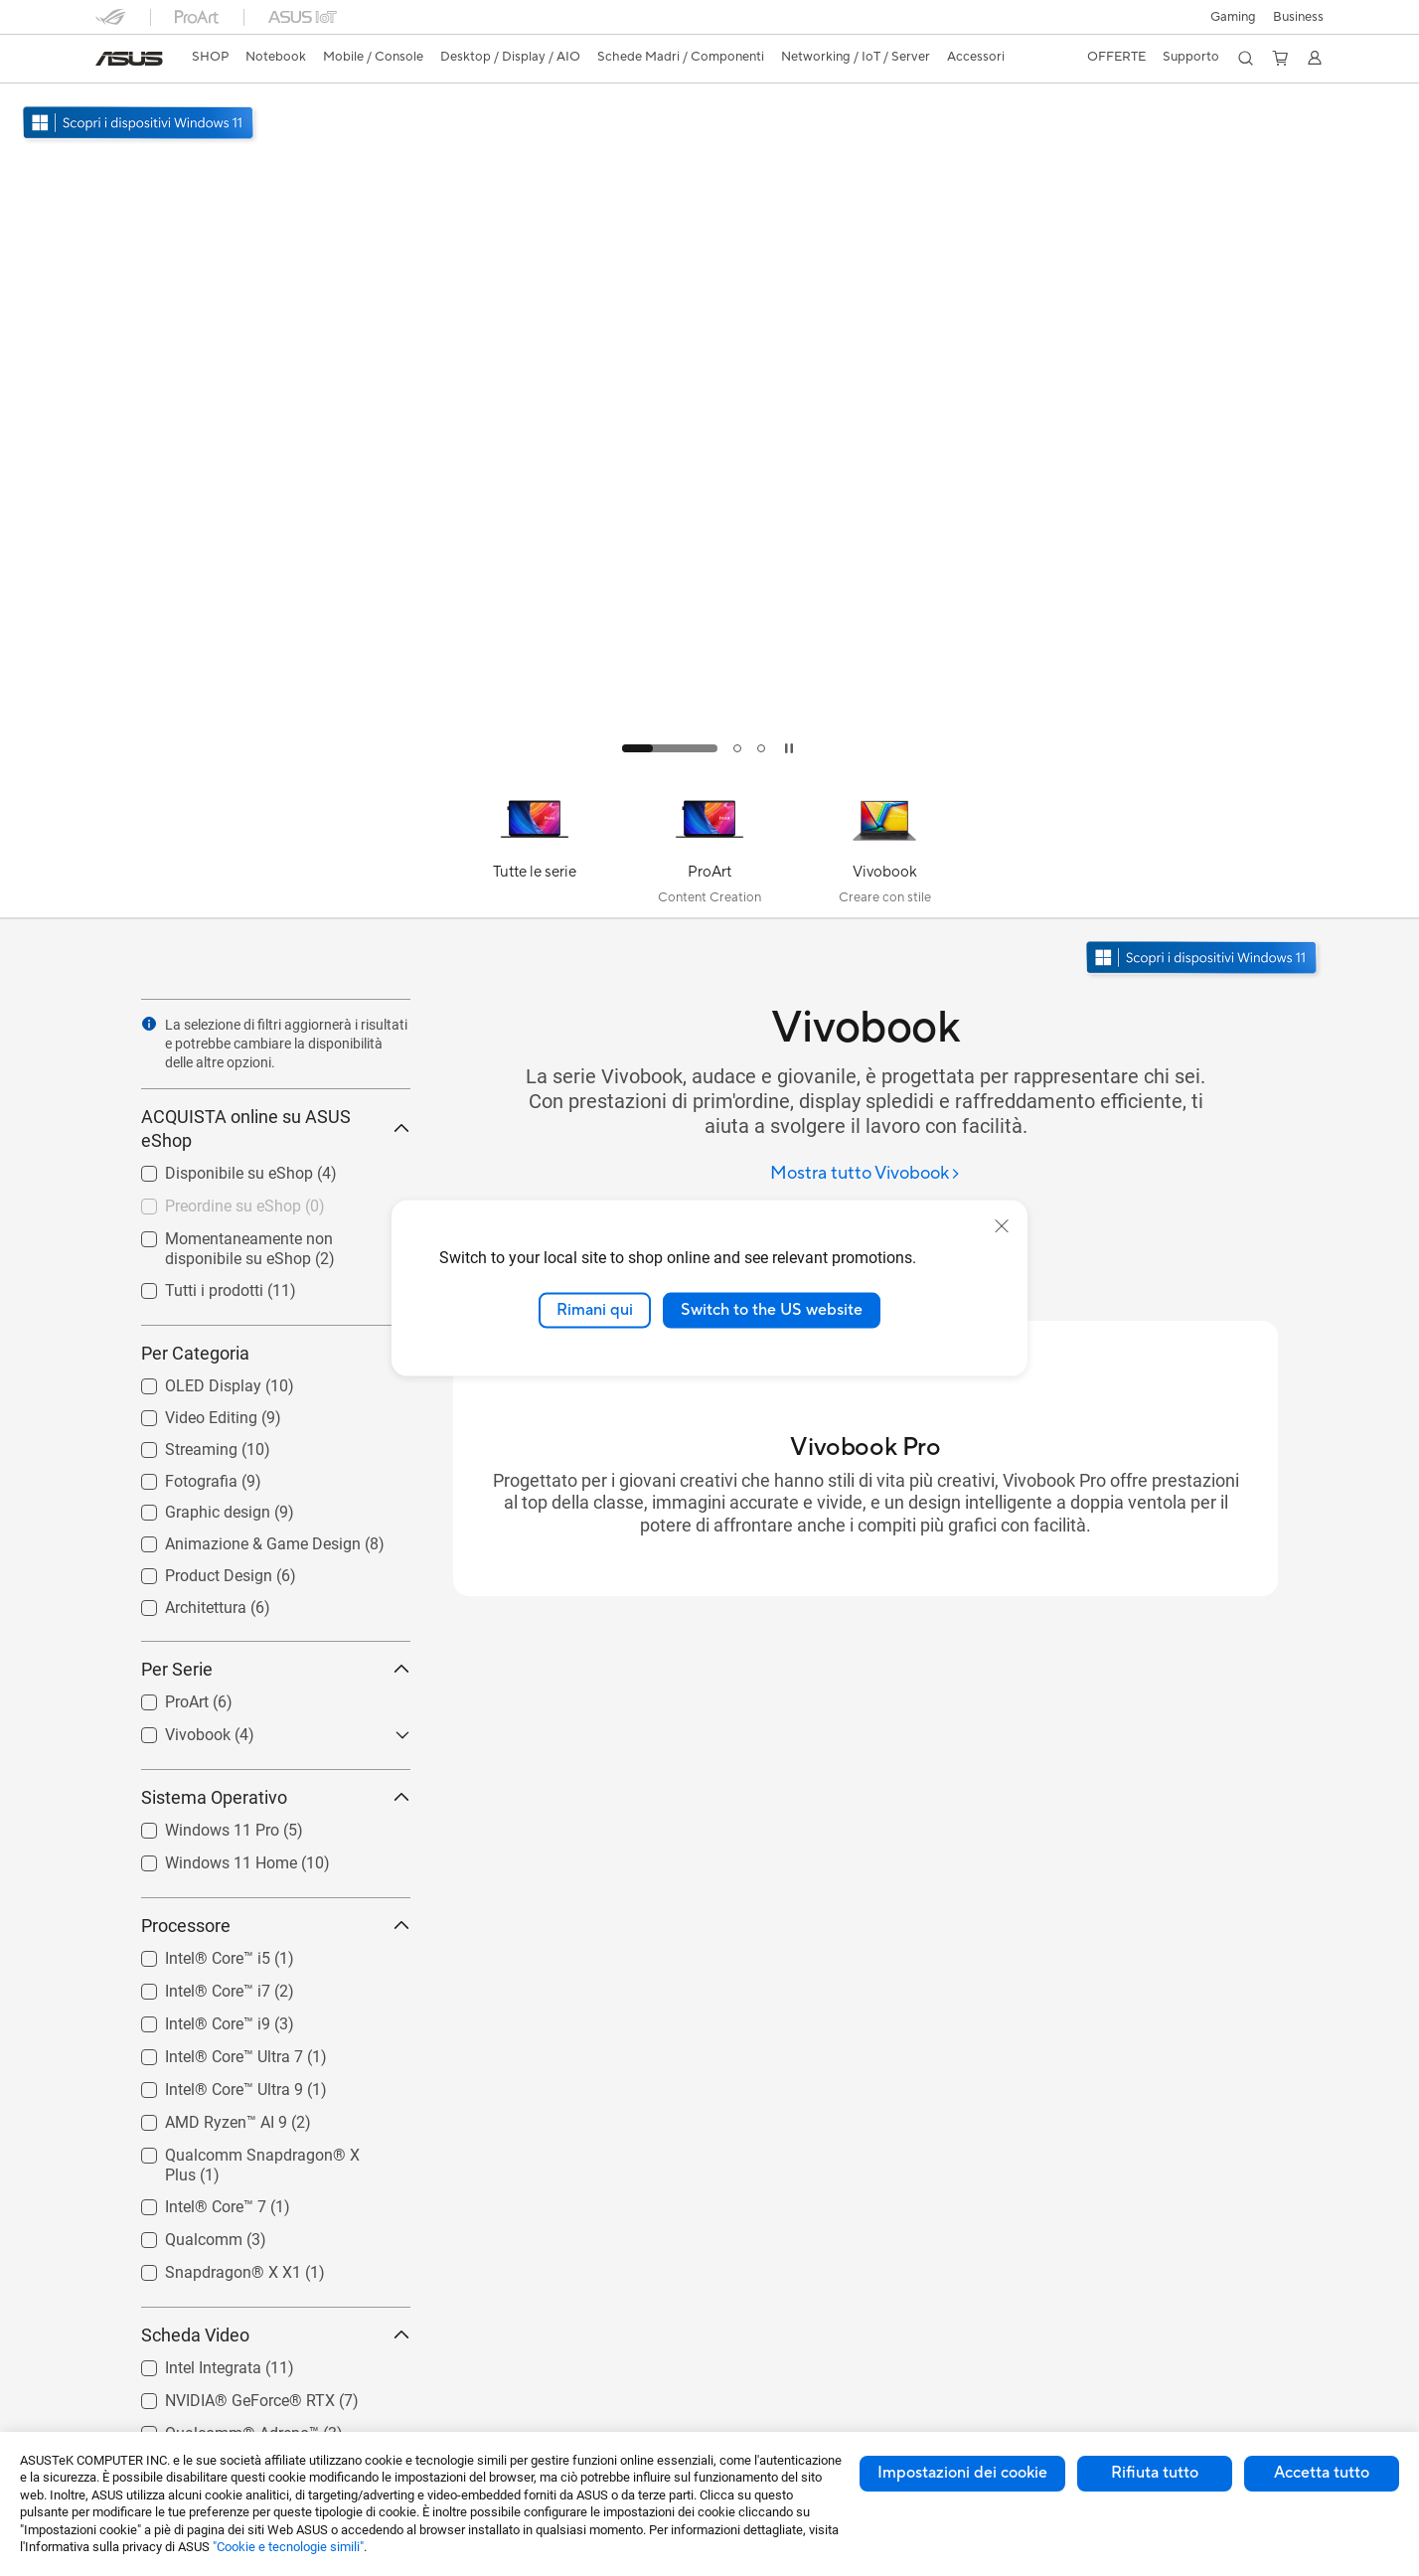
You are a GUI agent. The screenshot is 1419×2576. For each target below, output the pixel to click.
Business (1298, 17)
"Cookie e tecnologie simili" (288, 2546)
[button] (1233, 17)
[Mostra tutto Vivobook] (865, 1174)
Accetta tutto (1321, 2473)
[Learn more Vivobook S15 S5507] (709, 767)
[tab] (669, 748)
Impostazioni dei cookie (962, 2473)
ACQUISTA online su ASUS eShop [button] (275, 1128)
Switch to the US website (772, 1310)
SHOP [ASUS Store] (210, 57)
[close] (1002, 1226)
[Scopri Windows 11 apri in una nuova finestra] (1203, 959)
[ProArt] (709, 849)
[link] (129, 59)
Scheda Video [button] (275, 2335)
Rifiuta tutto (1154, 2473)
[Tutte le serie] (534, 849)
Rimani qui (594, 1310)
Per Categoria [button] (275, 1353)
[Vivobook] (884, 849)
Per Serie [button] (275, 1669)
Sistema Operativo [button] (275, 1797)
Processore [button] (275, 1925)
